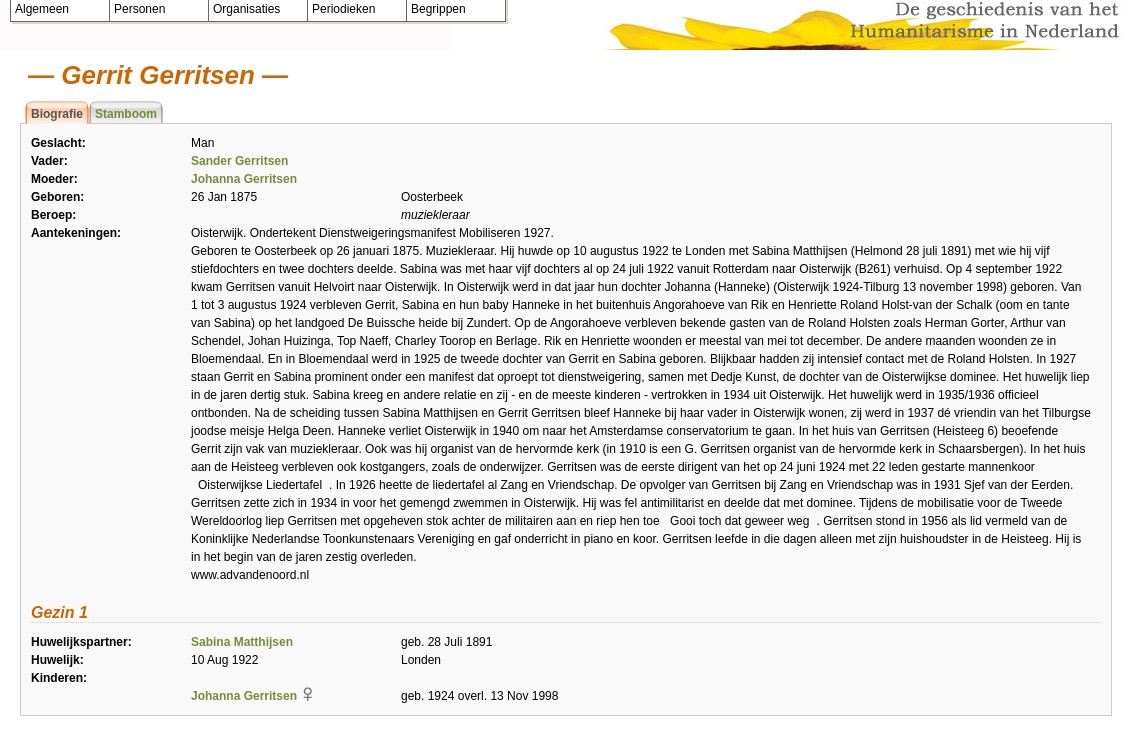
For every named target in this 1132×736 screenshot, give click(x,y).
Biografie (57, 114)
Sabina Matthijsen (242, 642)
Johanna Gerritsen (244, 179)
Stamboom (126, 114)
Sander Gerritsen (239, 161)
